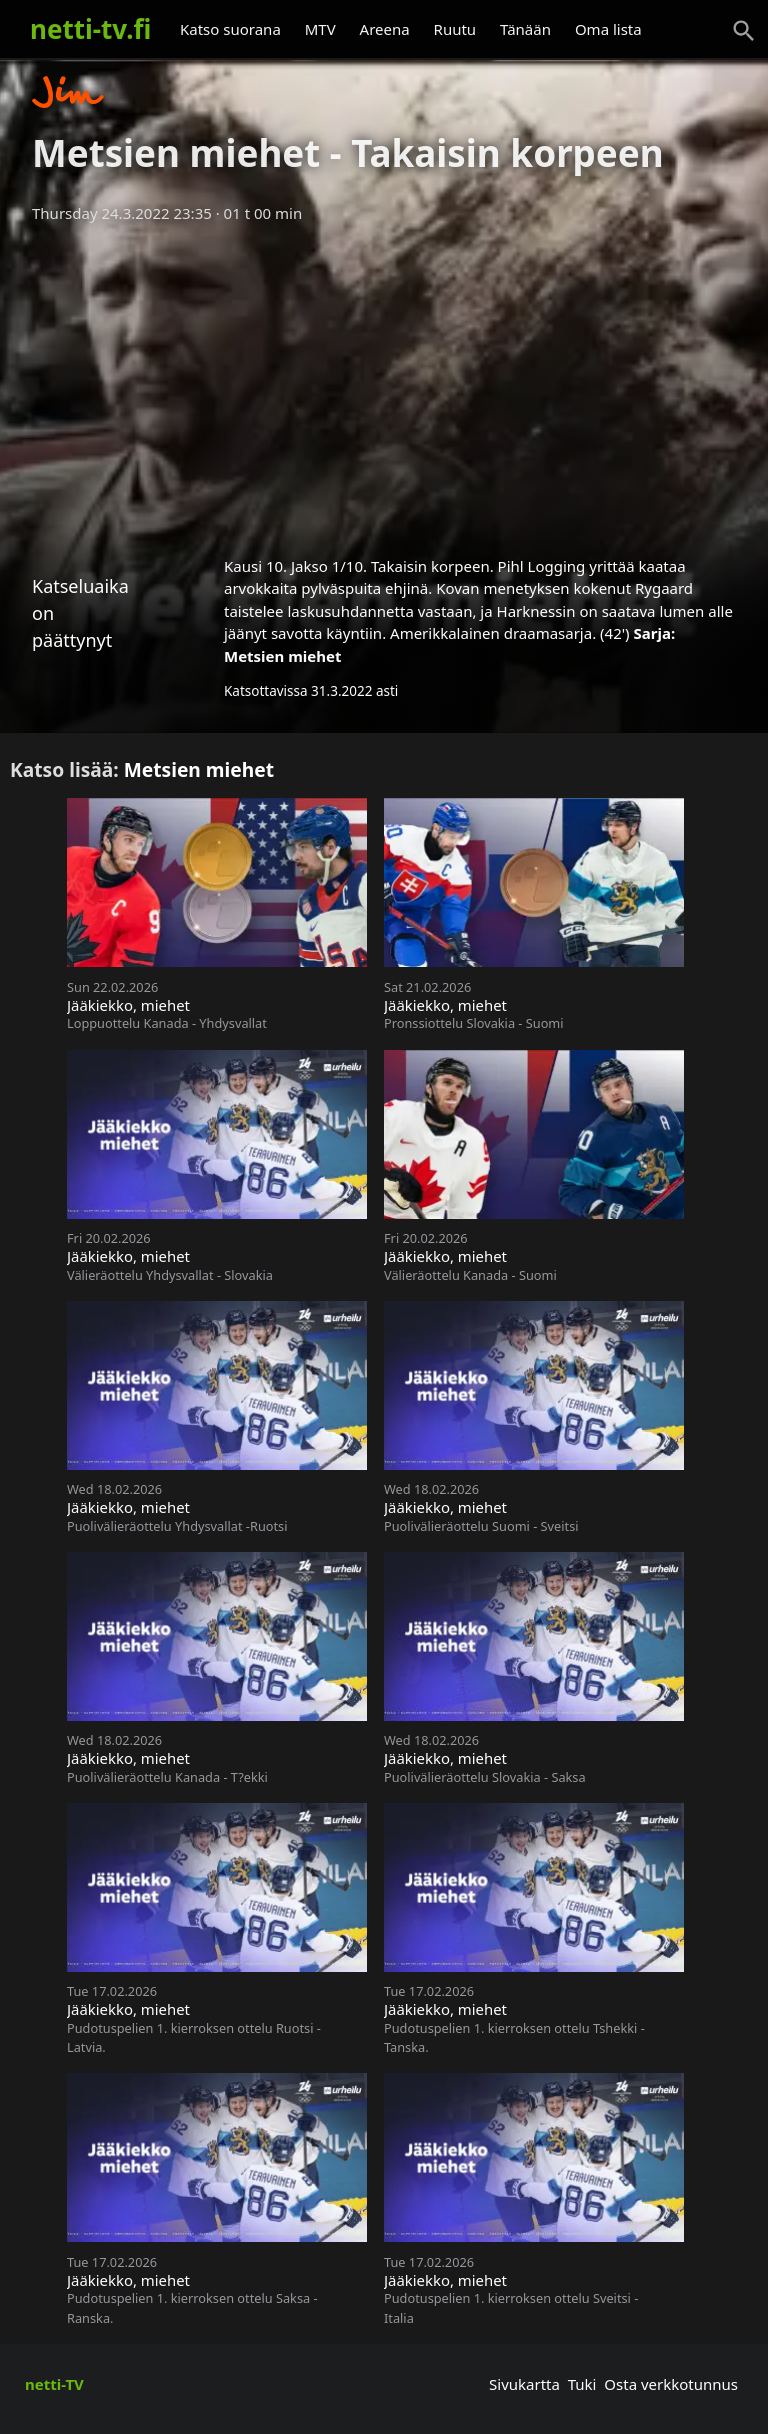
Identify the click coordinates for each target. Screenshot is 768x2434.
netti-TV (54, 2384)
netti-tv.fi (90, 29)
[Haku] (744, 31)
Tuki (582, 2384)
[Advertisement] (384, 383)
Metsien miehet (283, 656)
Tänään (525, 29)
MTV (320, 29)
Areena (385, 29)
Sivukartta (524, 2384)
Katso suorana (230, 29)
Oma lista (608, 29)
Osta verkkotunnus (671, 2384)
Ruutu (455, 29)
